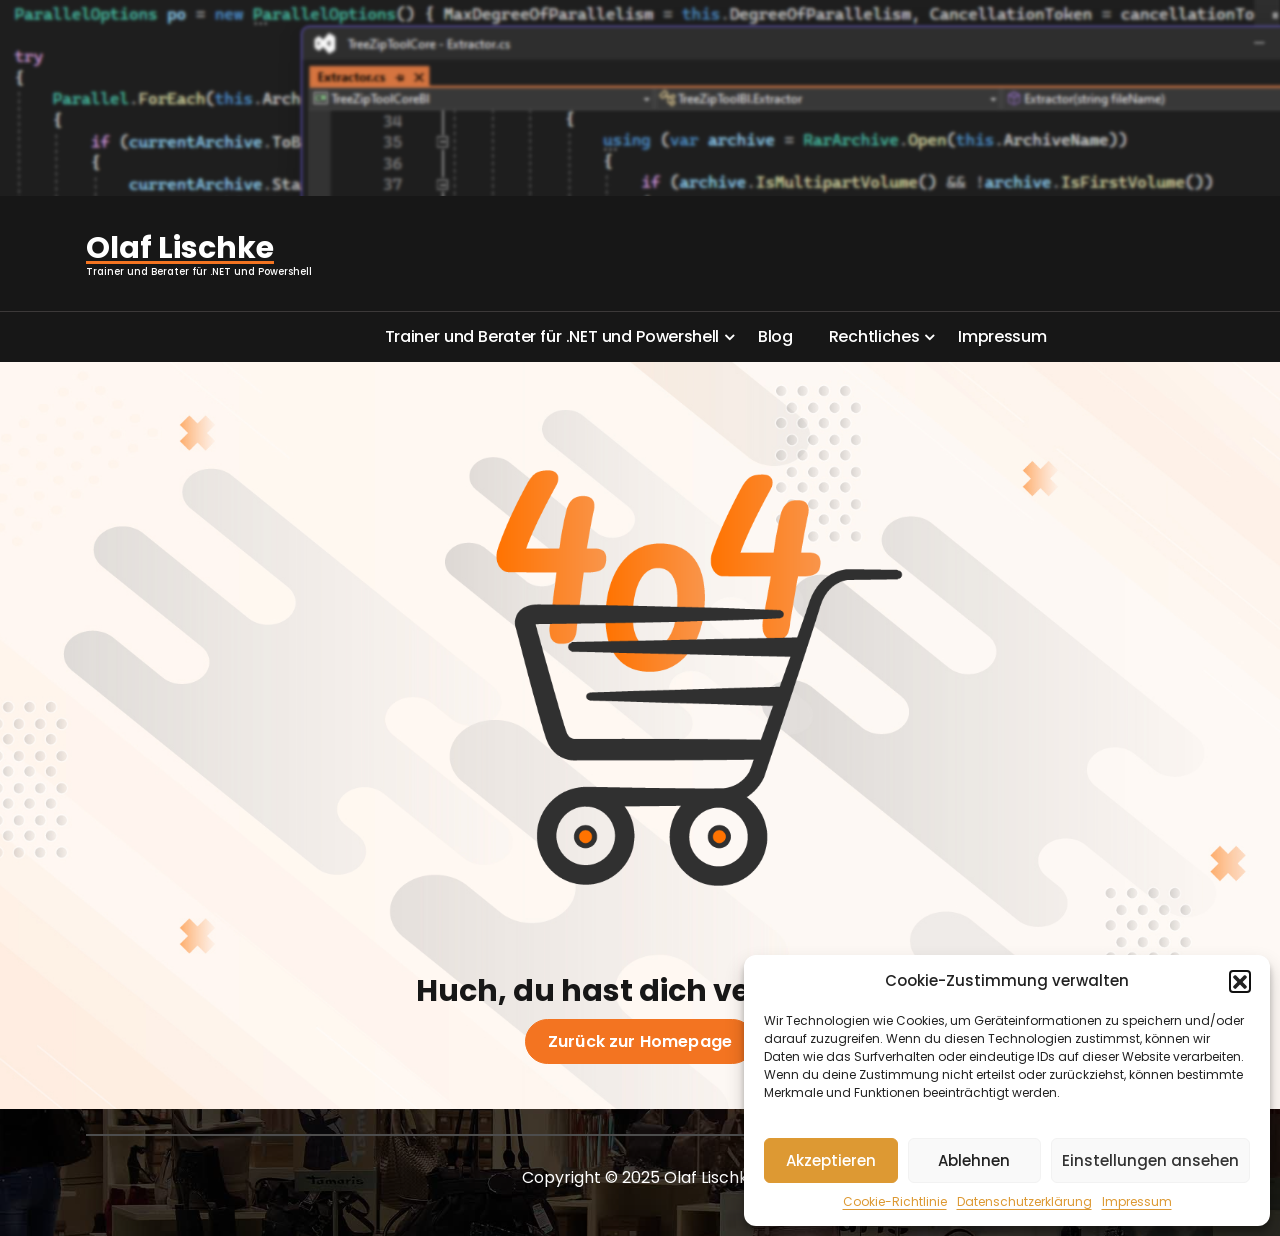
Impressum (1137, 1201)
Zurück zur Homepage (640, 1042)
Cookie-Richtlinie (895, 1201)
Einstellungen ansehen (1150, 1160)
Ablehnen (974, 1160)
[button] (1240, 981)
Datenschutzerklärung (1024, 1201)
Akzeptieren (831, 1160)
